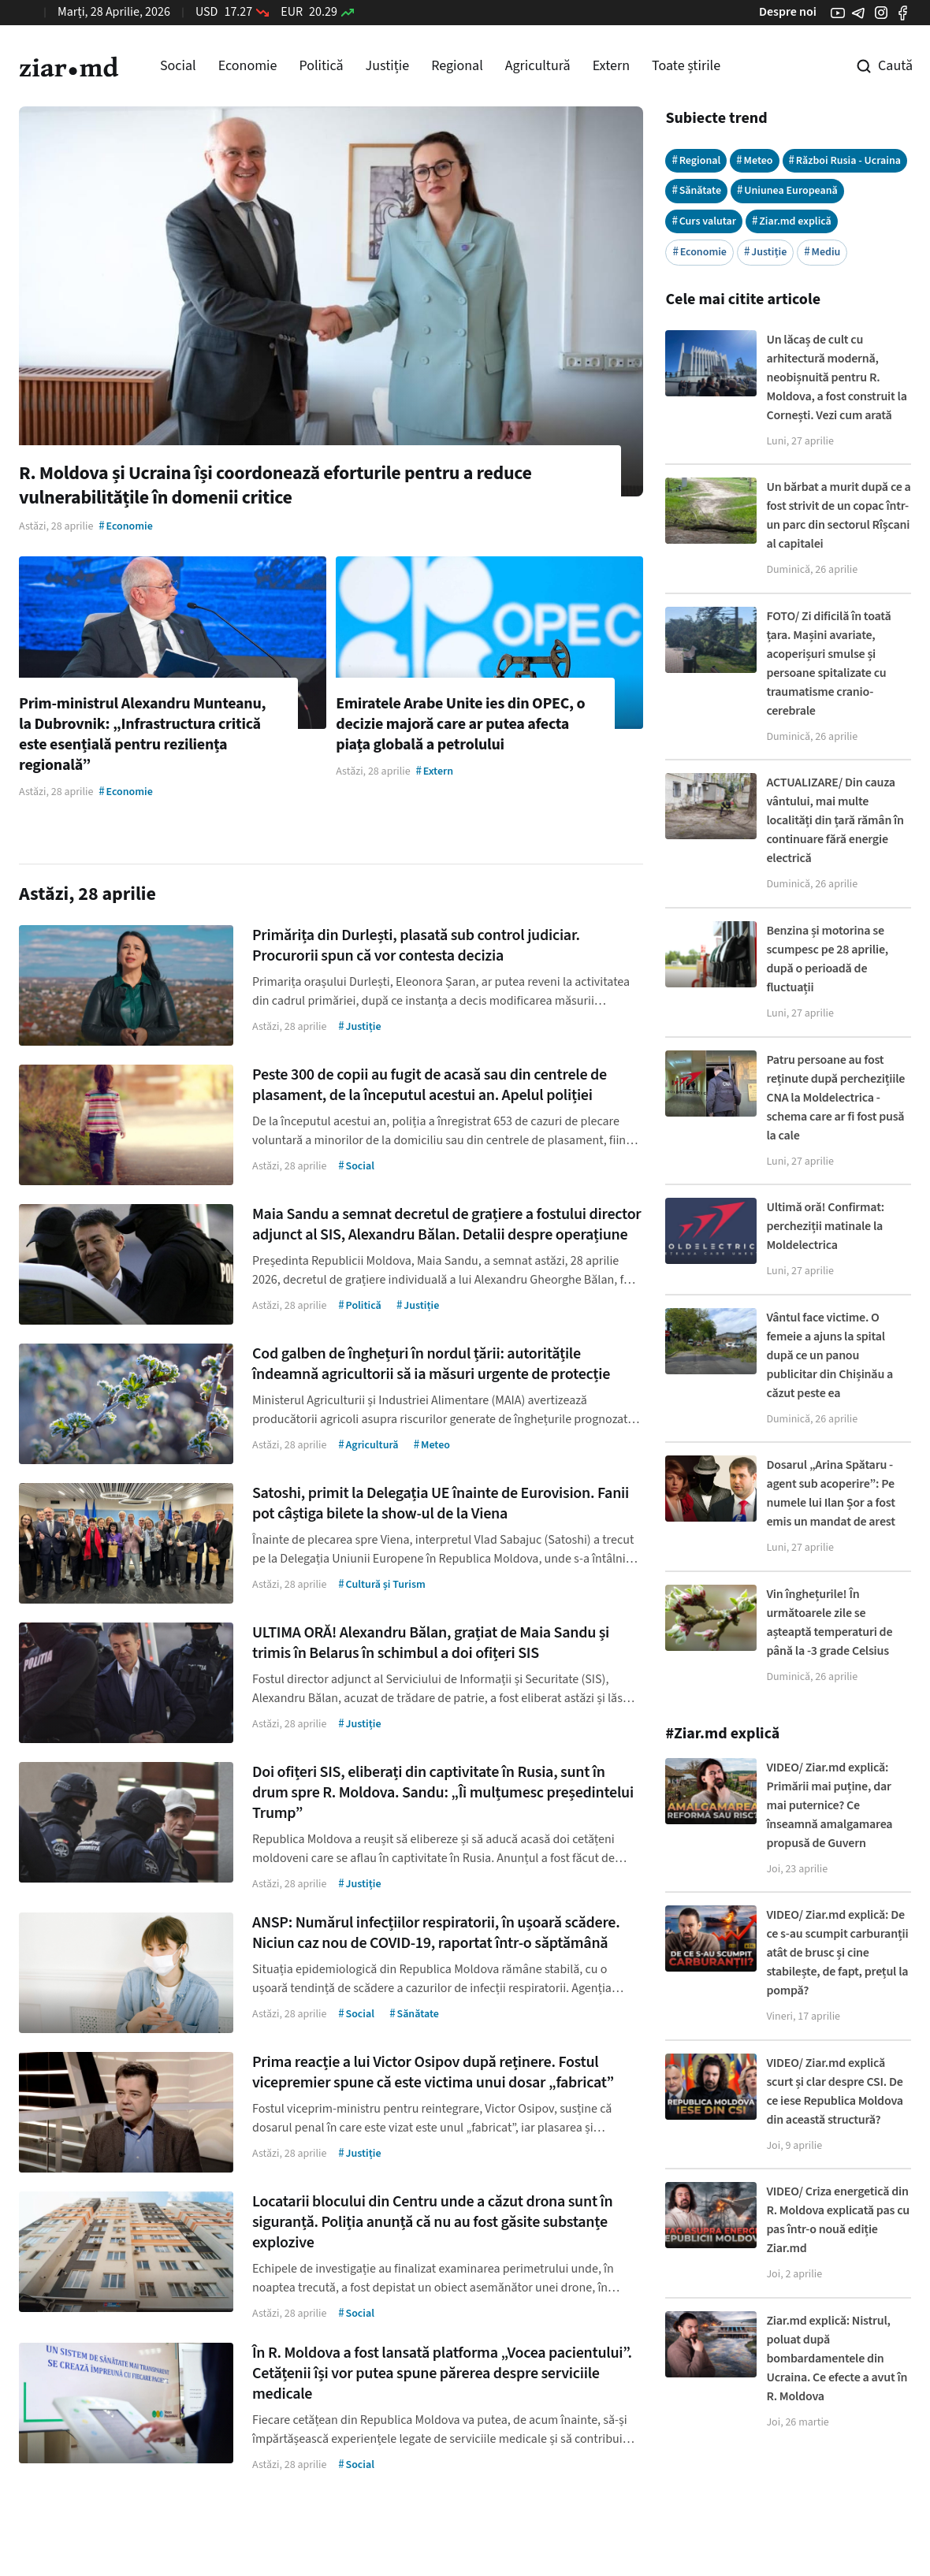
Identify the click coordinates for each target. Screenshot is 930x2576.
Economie (247, 66)
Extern (611, 66)
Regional (457, 66)
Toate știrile (686, 66)
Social (178, 66)
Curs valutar (703, 221)
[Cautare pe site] (873, 66)
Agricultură (538, 66)
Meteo (754, 160)
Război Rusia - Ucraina (845, 160)
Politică (321, 66)
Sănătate (696, 190)
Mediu (822, 251)
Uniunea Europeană (787, 190)
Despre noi (788, 11)
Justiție (388, 66)
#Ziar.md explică (722, 1734)
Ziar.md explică (791, 221)
